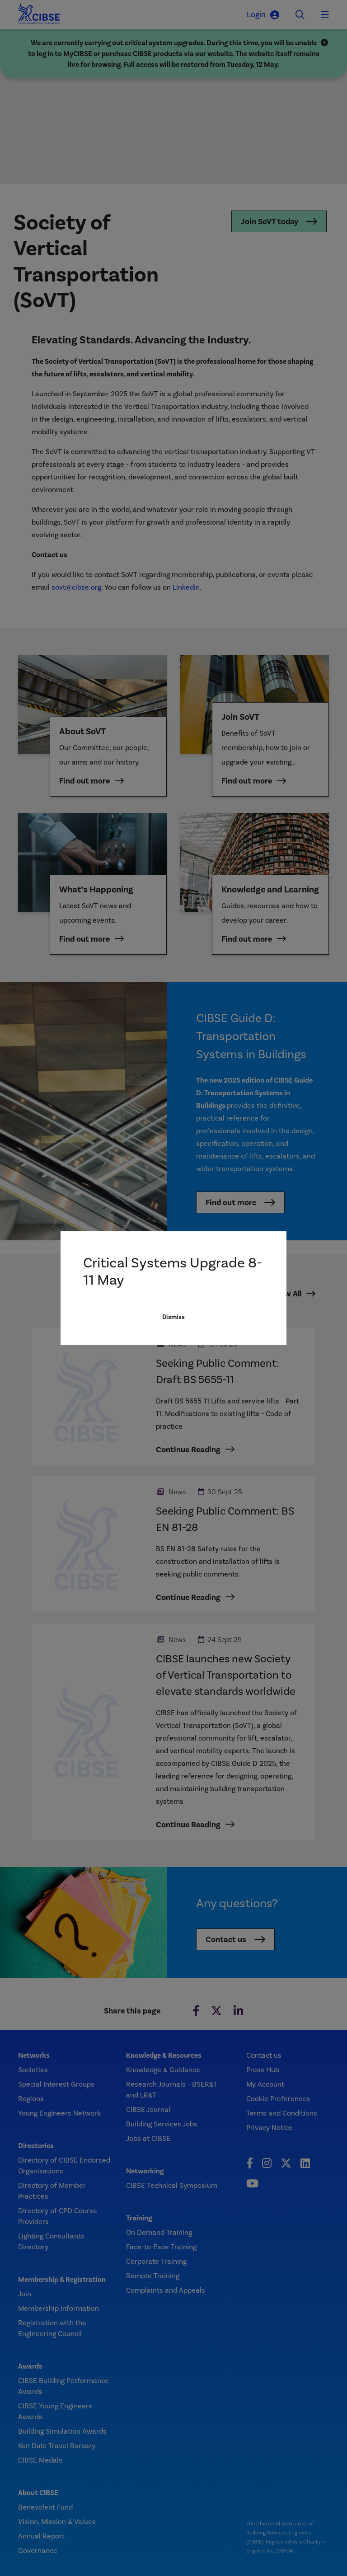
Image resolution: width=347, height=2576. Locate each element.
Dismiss (173, 1366)
